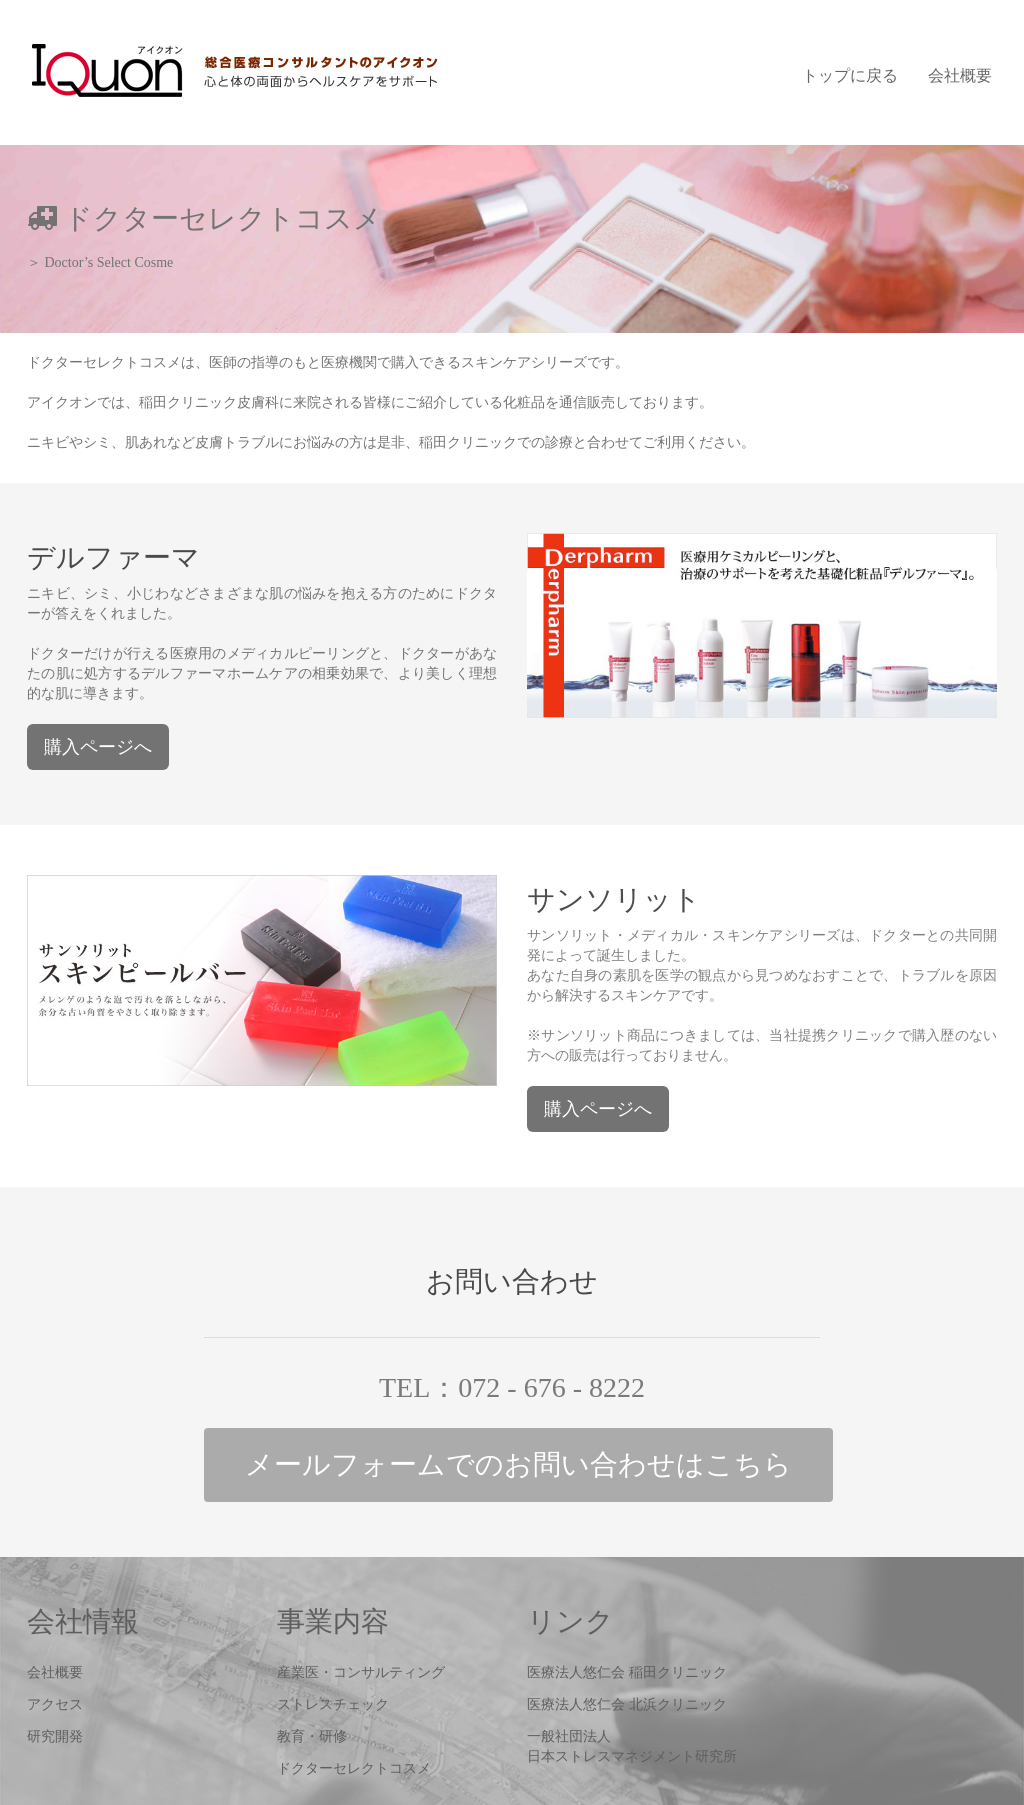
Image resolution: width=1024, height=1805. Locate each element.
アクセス (55, 1704)
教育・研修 (312, 1736)
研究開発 (55, 1736)
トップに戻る (850, 74)
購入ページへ (98, 747)
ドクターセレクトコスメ (354, 1768)
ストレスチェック (333, 1704)
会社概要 (960, 74)
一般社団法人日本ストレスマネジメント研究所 (632, 1746)
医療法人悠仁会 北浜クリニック (627, 1704)
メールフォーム (518, 1464)
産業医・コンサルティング (361, 1672)
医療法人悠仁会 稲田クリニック (627, 1672)
